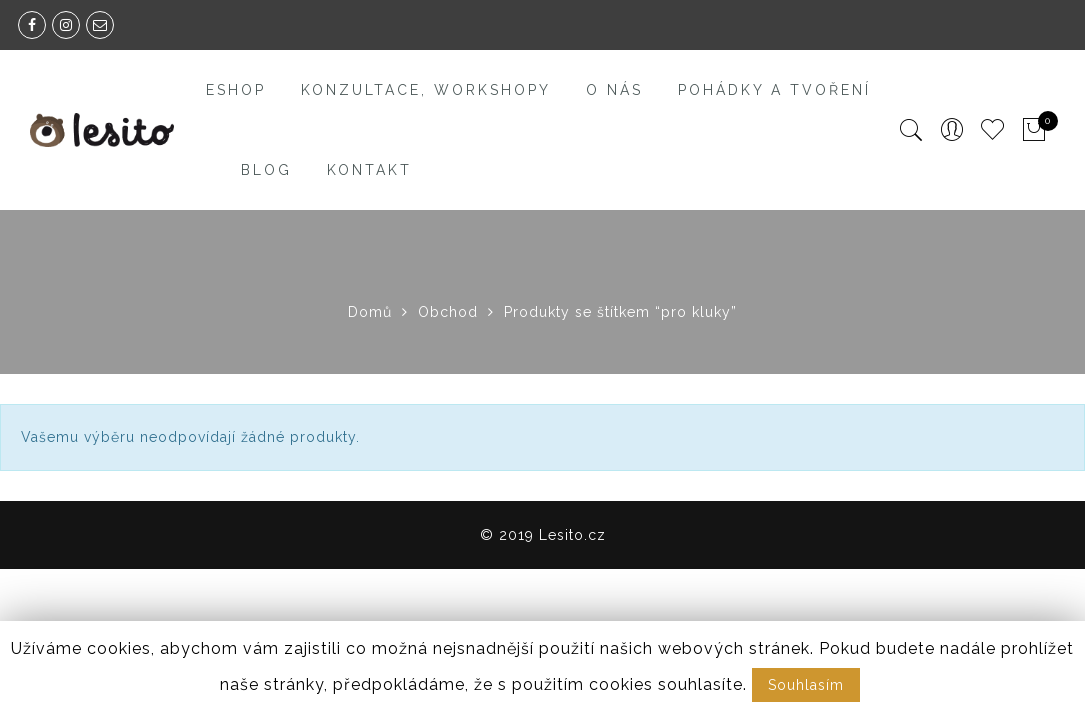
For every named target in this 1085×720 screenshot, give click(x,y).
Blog (266, 170)
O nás (614, 90)
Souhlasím (806, 685)
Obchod (448, 312)
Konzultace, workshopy (426, 90)
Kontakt (369, 170)
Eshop (236, 90)
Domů (370, 312)
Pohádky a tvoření (774, 90)
